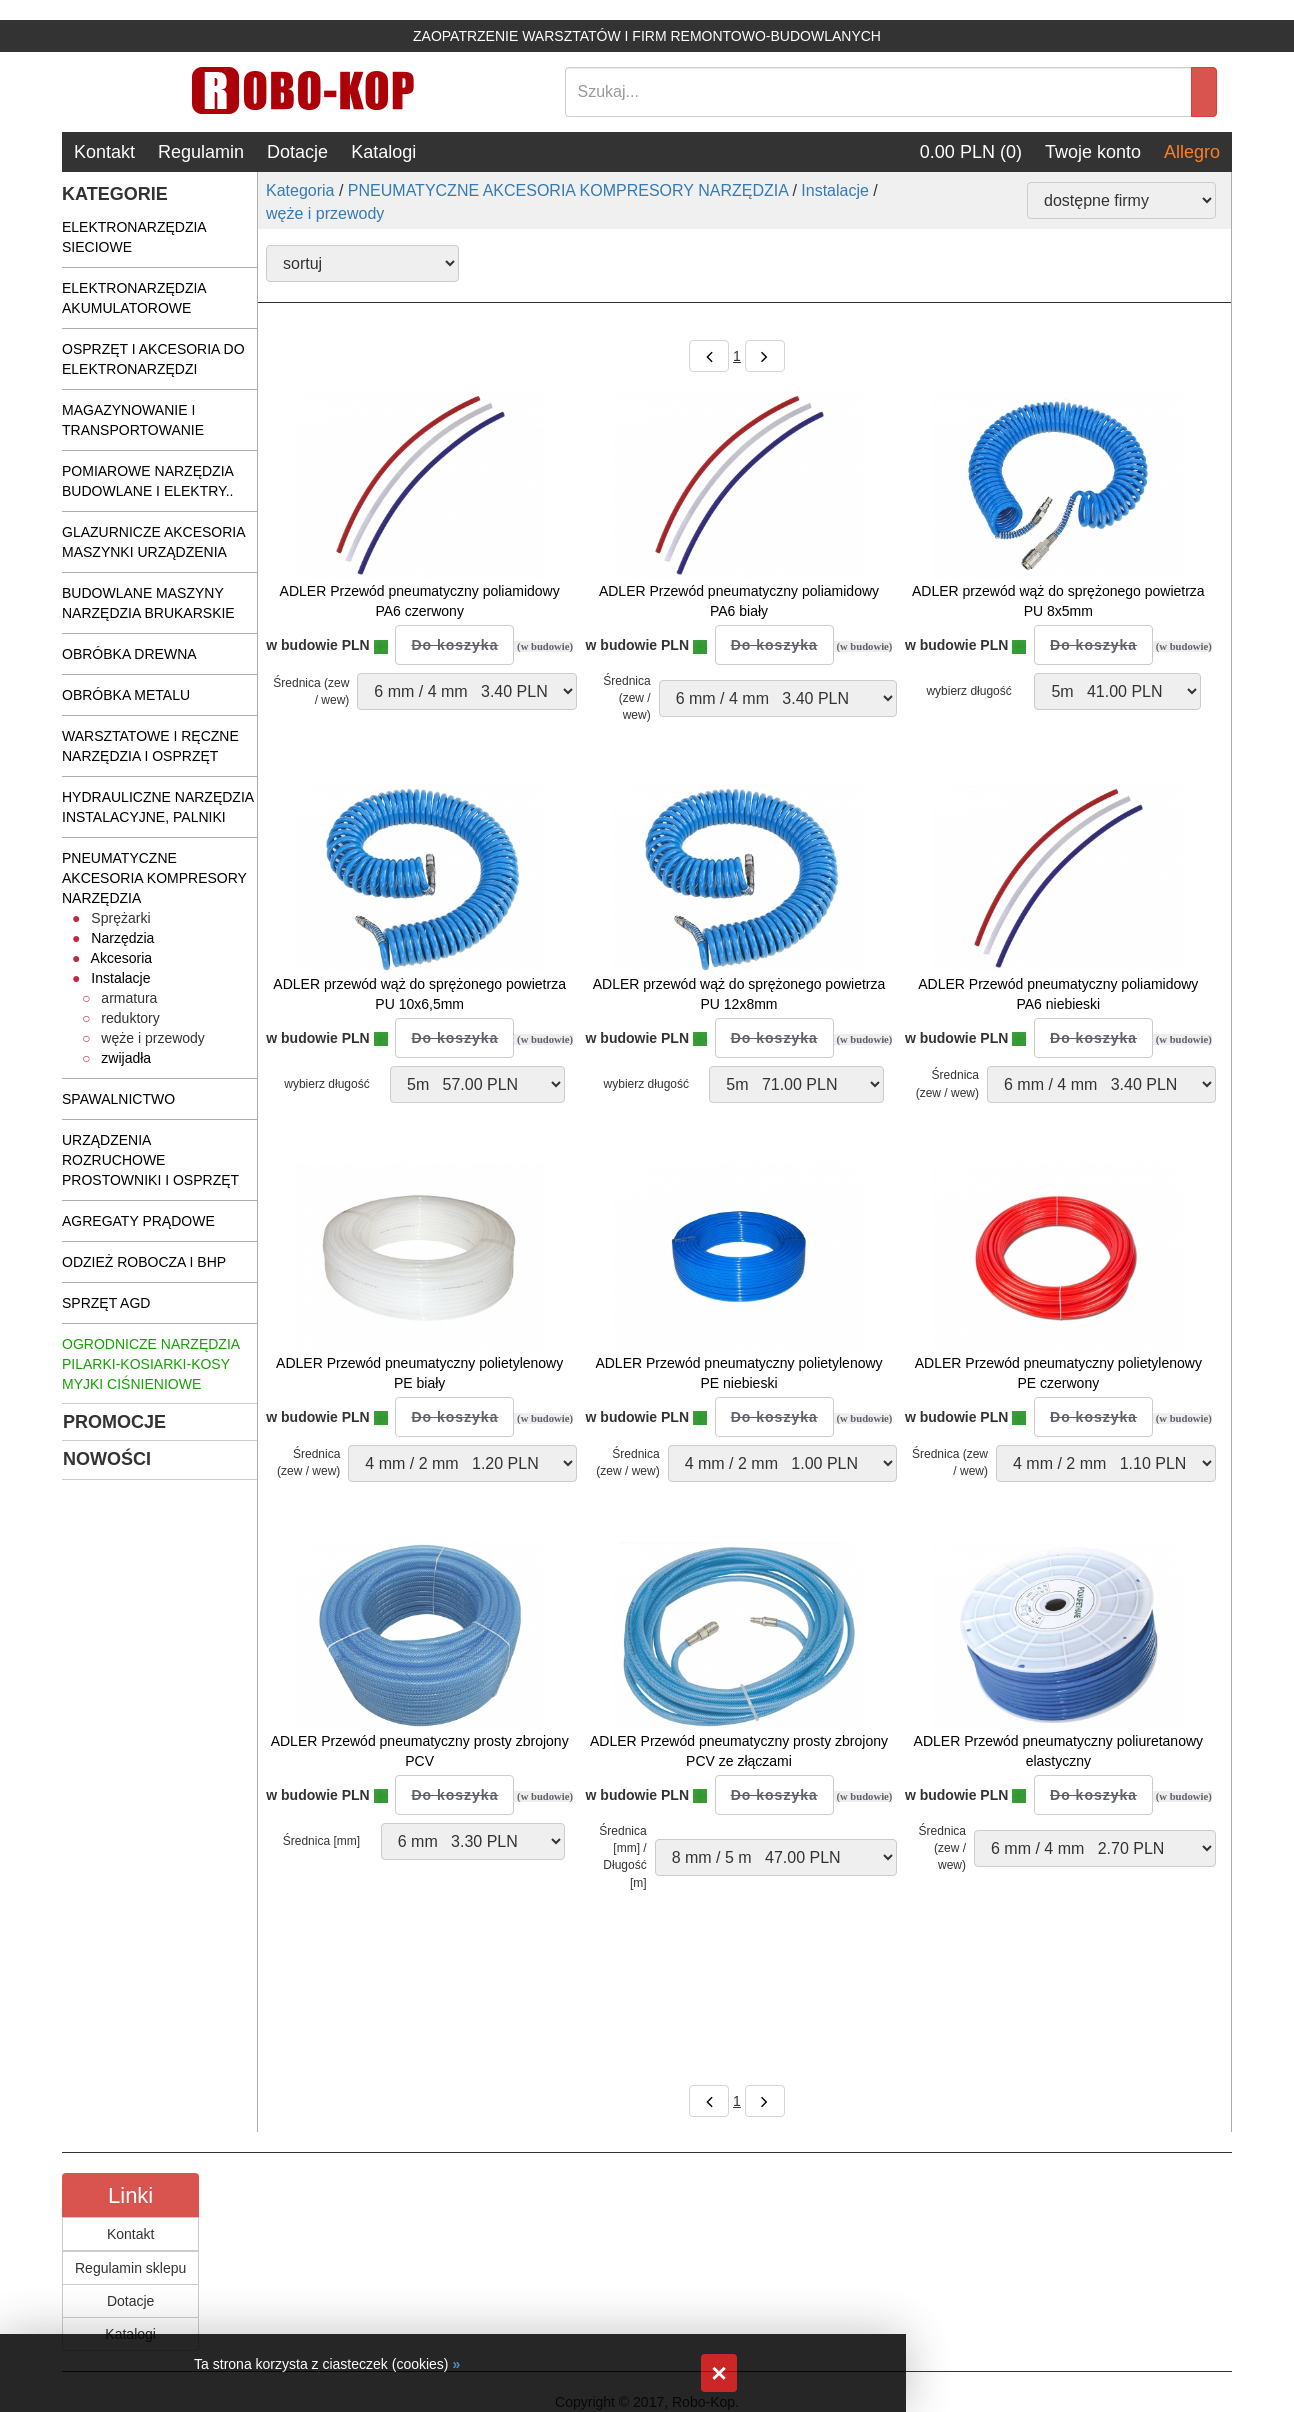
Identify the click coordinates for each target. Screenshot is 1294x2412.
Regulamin (201, 152)
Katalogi (383, 152)
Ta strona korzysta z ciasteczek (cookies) (321, 2364)
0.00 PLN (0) (971, 152)
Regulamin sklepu (130, 2268)
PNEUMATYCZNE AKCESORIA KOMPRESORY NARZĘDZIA (568, 190)
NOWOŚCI (107, 1459)
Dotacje (297, 152)
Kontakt (104, 152)
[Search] (879, 92)
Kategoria (300, 190)
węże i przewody (325, 213)
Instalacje (835, 190)
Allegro (1192, 152)
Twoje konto (1093, 152)
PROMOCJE (114, 1422)
